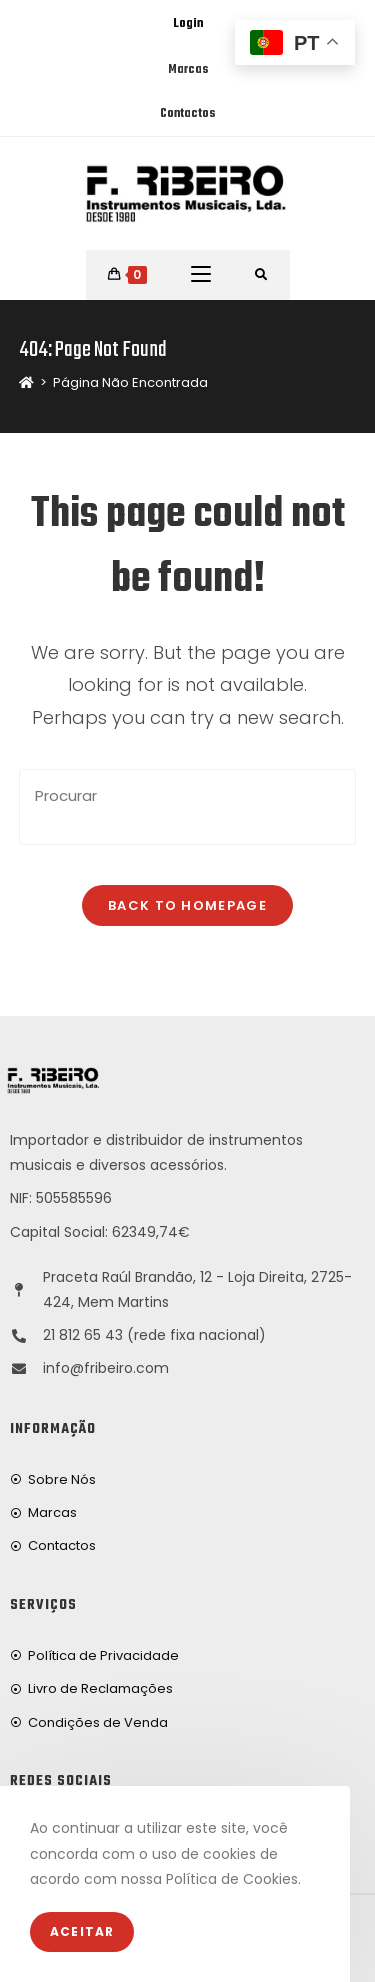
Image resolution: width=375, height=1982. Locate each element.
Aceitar (82, 1931)
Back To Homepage (187, 905)
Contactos (187, 114)
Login (188, 24)
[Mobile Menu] (201, 275)
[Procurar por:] (261, 275)
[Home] (26, 382)
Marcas (188, 70)
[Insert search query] (188, 807)
